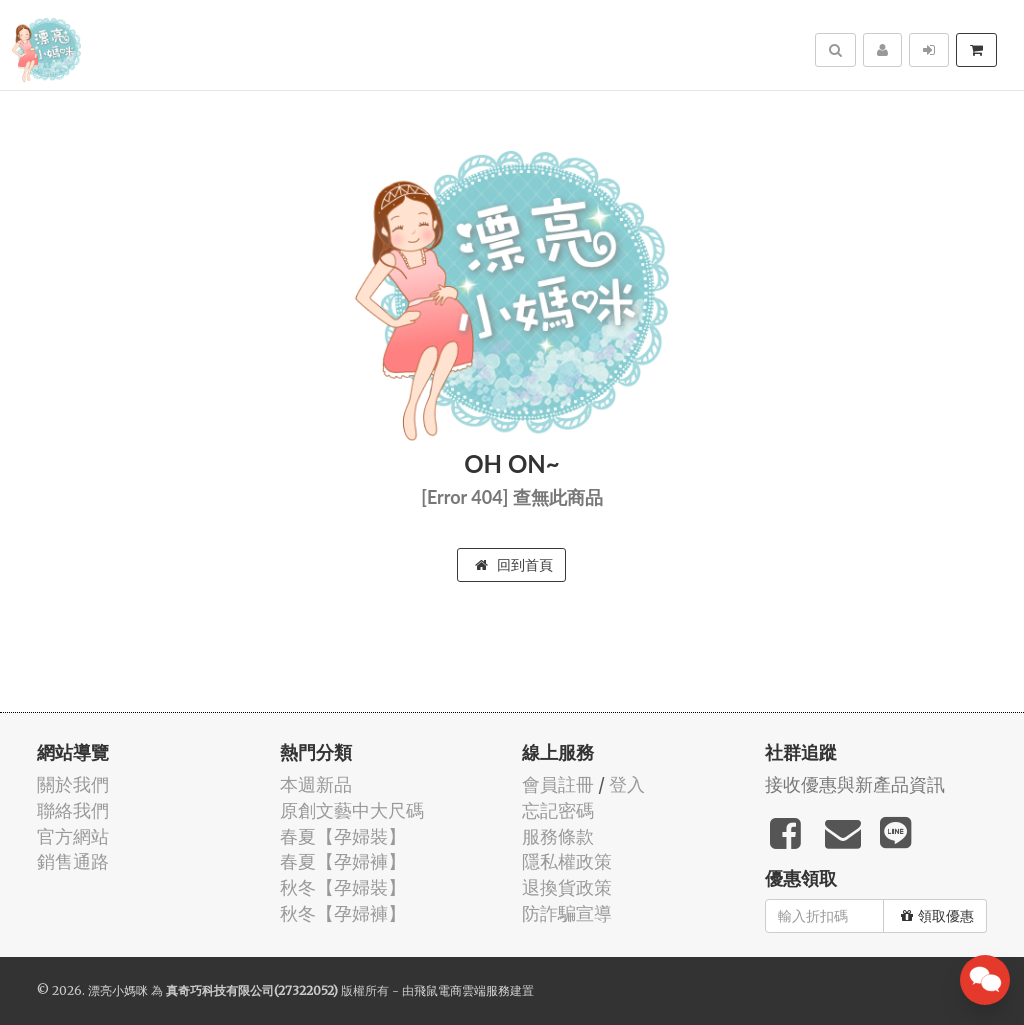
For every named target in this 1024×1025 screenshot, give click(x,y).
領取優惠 (937, 916)
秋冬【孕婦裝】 (343, 887)
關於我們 (73, 784)
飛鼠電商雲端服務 (462, 990)
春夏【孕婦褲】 (343, 861)
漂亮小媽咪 (118, 990)
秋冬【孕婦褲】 (343, 913)
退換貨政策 (567, 887)
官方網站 (73, 836)
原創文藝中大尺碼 (352, 810)
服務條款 (558, 836)
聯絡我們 (73, 810)
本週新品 (316, 784)
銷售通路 (73, 861)
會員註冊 (558, 784)
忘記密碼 (558, 810)
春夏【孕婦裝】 (343, 836)
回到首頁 (514, 565)
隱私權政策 (567, 861)
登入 (627, 784)
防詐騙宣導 (567, 913)
